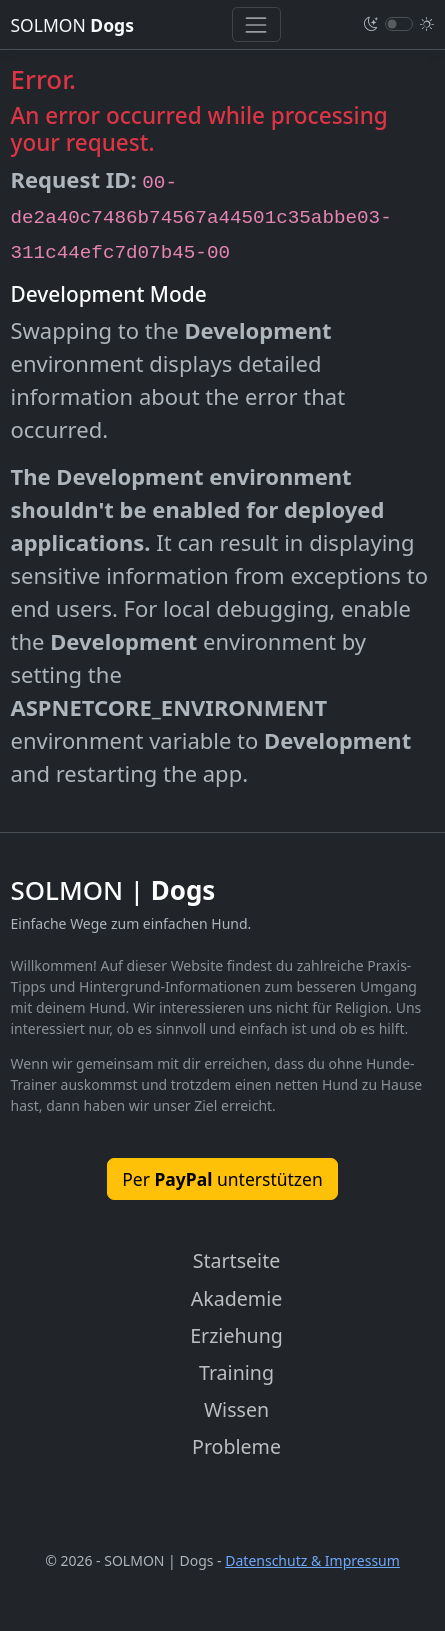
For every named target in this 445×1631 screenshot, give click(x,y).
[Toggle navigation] (256, 24)
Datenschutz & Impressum (312, 1560)
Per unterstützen (222, 1179)
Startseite (237, 1260)
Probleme (236, 1446)
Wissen (236, 1409)
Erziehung (236, 1335)
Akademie (237, 1298)
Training (236, 1372)
